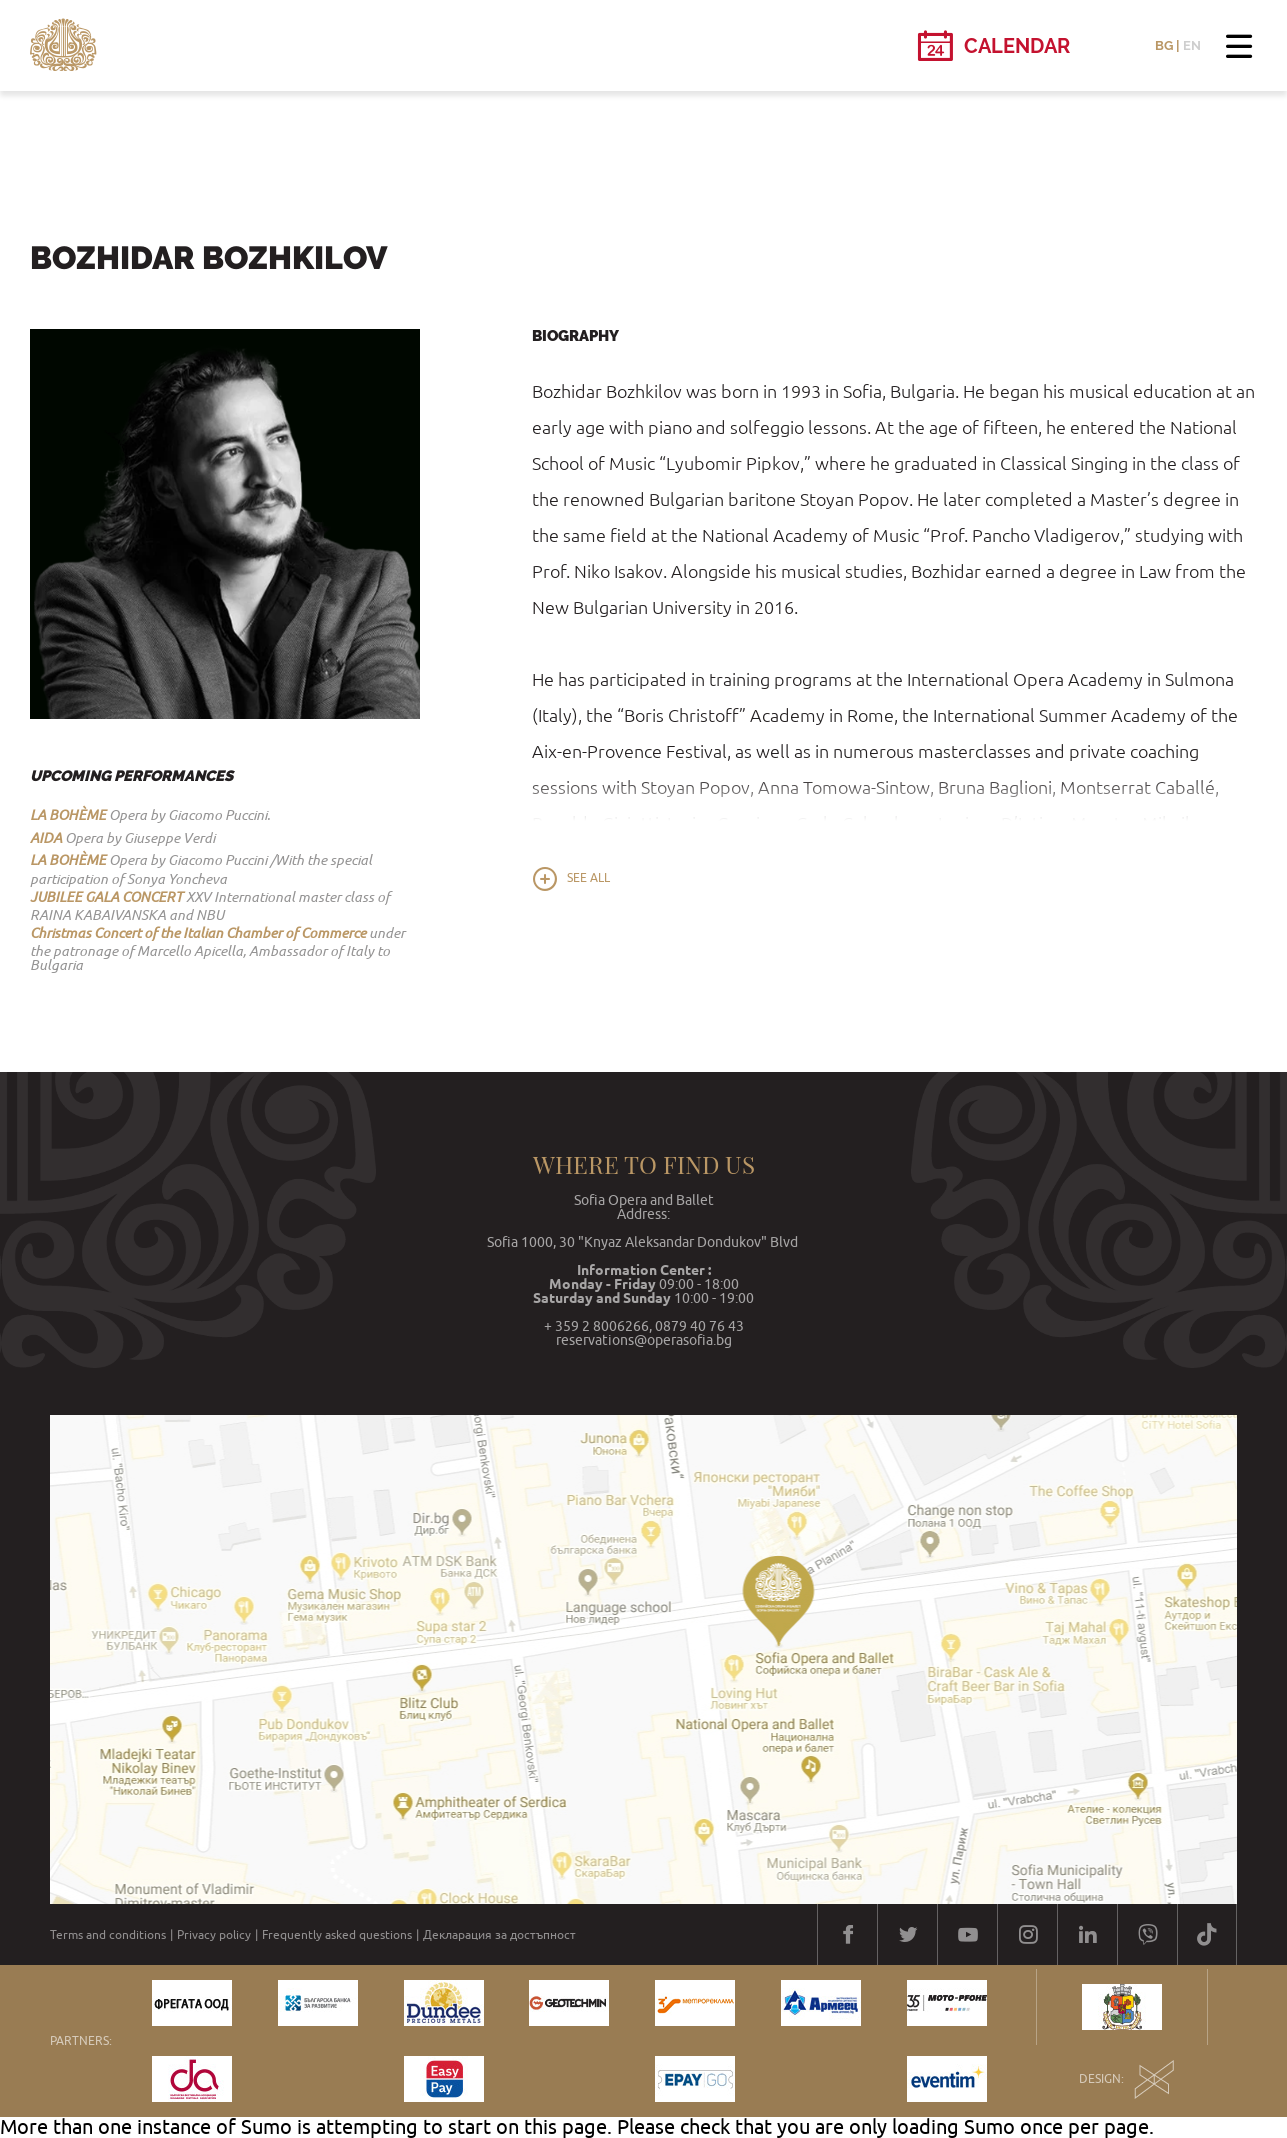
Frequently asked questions (337, 1935)
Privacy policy (214, 1935)
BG (1164, 45)
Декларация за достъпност (499, 1935)
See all (588, 878)
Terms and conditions (108, 1935)
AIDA (46, 838)
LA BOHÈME (68, 815)
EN (1192, 45)
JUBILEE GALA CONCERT (106, 897)
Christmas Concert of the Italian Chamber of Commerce (198, 933)
